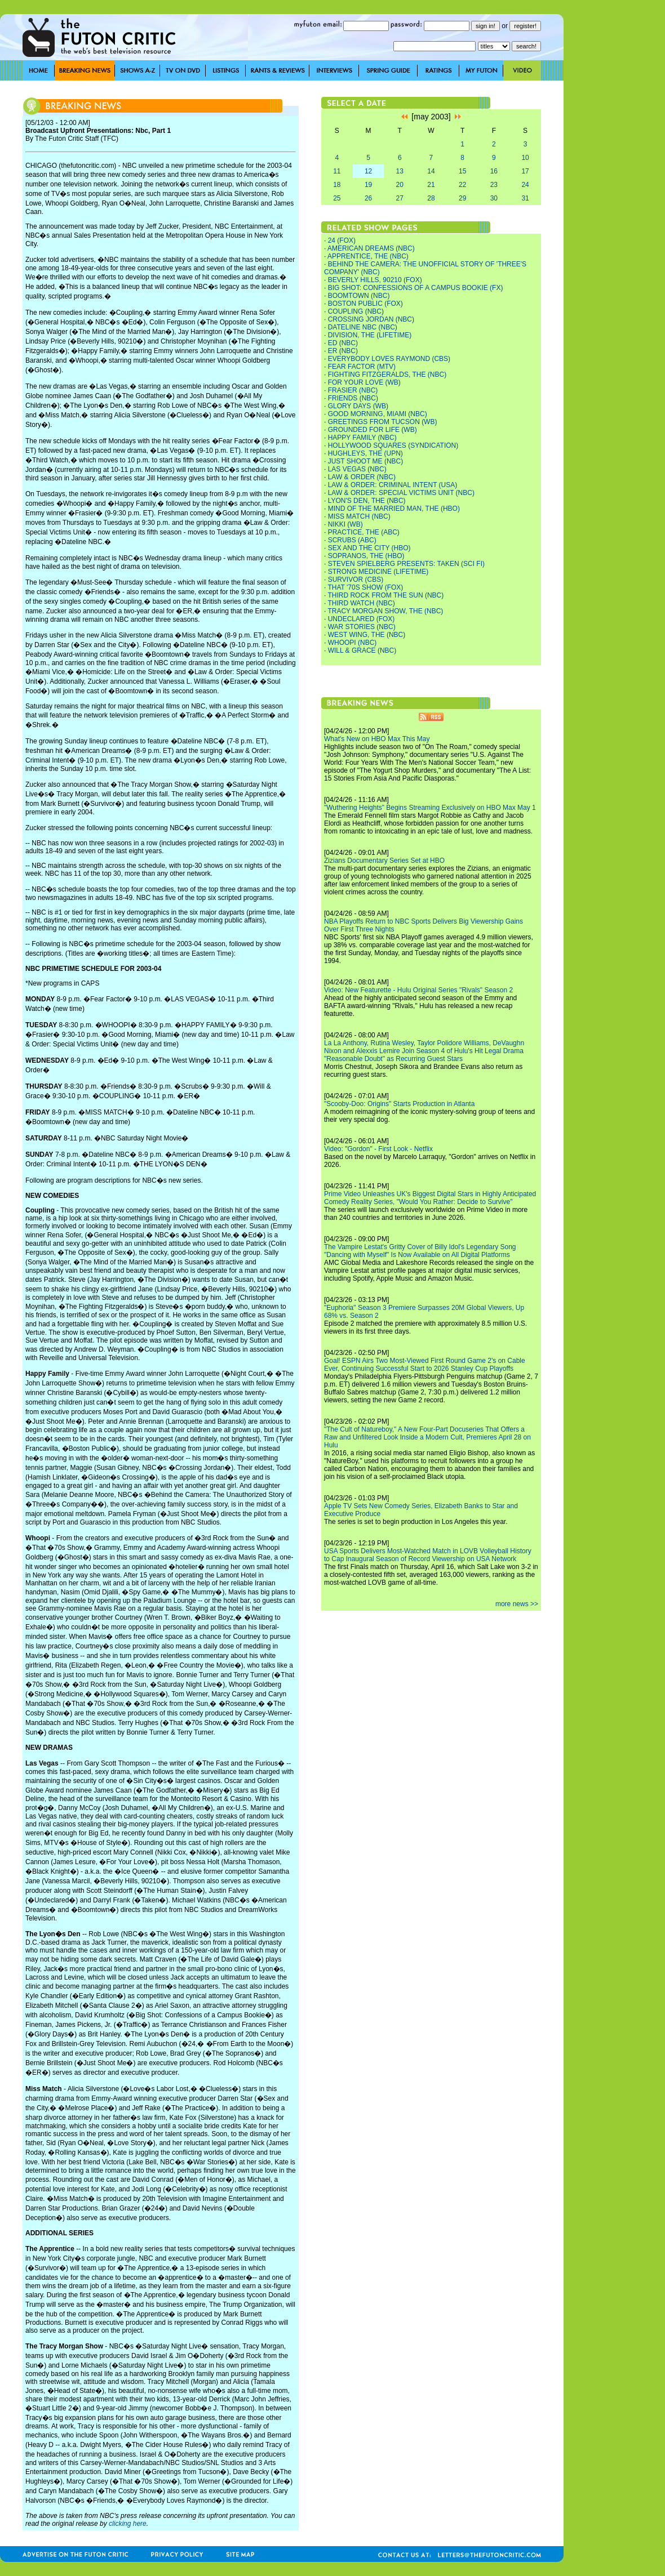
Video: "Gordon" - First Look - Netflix (378, 1149)
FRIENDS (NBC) (353, 398)
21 (431, 185)
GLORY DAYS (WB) (358, 406)
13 (400, 171)
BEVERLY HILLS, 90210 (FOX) (375, 280)
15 (462, 171)
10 (525, 158)
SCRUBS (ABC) (352, 540)
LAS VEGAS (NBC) (357, 469)
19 (368, 185)
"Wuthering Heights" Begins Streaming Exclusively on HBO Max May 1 (430, 808)
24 (525, 185)
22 (462, 185)
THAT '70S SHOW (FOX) (365, 587)
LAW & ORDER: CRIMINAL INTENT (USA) (393, 485)
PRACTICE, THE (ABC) (364, 532)
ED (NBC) (343, 343)
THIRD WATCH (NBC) (360, 603)
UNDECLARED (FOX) (361, 619)
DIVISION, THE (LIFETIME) (369, 335)
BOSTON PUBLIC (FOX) (365, 303)
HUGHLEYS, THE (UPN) (365, 453)
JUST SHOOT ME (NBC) (366, 461)
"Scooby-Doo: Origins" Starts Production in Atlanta (399, 1104)
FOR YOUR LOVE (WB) (364, 382)
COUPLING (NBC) (356, 311)
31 (525, 198)
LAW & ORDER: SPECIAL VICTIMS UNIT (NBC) (401, 493)
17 (525, 171)
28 (431, 198)
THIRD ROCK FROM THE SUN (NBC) (385, 595)
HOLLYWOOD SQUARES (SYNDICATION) (393, 445)
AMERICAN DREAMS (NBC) (371, 248)
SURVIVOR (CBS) (355, 579)
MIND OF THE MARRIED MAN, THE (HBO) (394, 508)
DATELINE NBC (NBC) (362, 327)
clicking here (128, 2524)
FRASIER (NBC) (353, 390)
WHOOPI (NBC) (352, 643)
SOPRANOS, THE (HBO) (366, 556)
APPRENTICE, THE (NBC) (368, 256)
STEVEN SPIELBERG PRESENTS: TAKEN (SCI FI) (406, 564)
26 (368, 198)
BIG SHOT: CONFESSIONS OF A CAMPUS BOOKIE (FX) (415, 288)
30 (494, 198)
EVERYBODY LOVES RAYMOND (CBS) (389, 359)
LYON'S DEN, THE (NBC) (367, 501)
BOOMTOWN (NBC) (359, 296)
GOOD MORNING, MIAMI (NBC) (377, 414)
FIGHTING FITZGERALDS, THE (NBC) (387, 374)
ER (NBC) (343, 351)
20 (400, 185)
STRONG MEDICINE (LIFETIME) (378, 572)
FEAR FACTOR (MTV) (362, 367)
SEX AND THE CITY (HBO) (369, 548)
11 (336, 171)
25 (336, 198)
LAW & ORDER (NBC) (362, 477)
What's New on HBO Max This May (376, 739)
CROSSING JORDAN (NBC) (371, 319)
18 (336, 185)
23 (494, 185)
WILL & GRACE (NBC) (362, 650)
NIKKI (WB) (345, 524)
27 (400, 198)
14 (431, 171)
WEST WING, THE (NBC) (367, 635)
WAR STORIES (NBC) (362, 627)
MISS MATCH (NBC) (359, 516)
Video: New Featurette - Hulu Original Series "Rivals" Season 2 (418, 990)
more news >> (516, 1604)
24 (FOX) (342, 240)
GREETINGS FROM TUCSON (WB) (382, 422)
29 (462, 198)
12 (368, 171)
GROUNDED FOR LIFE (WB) (372, 430)
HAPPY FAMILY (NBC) (362, 438)
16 (494, 171)
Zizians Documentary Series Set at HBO (384, 860)
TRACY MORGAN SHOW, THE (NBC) (385, 611)
